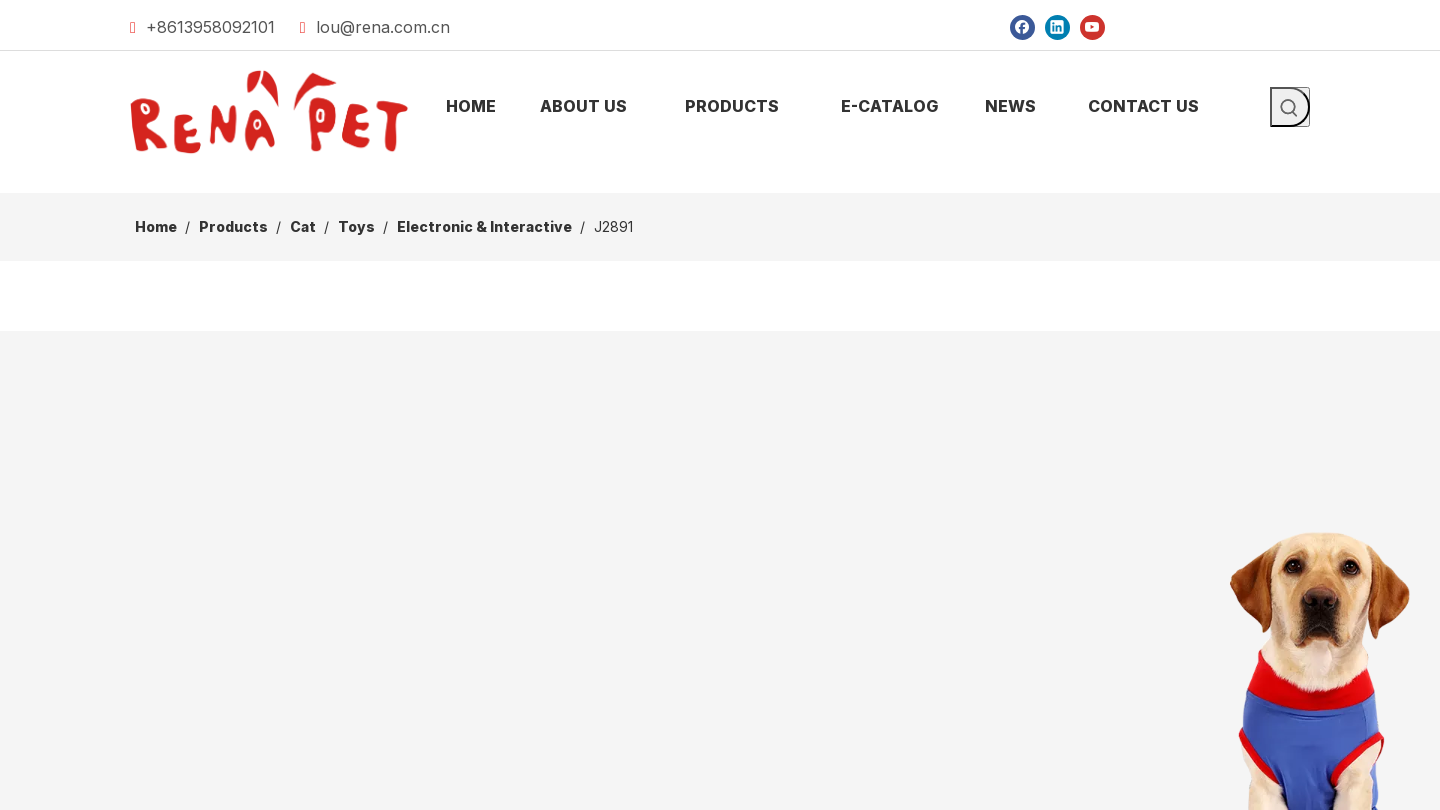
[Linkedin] (1057, 26)
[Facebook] (1022, 26)
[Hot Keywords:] (1290, 107)
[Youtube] (1092, 26)
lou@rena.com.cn (383, 27)
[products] (720, 177)
